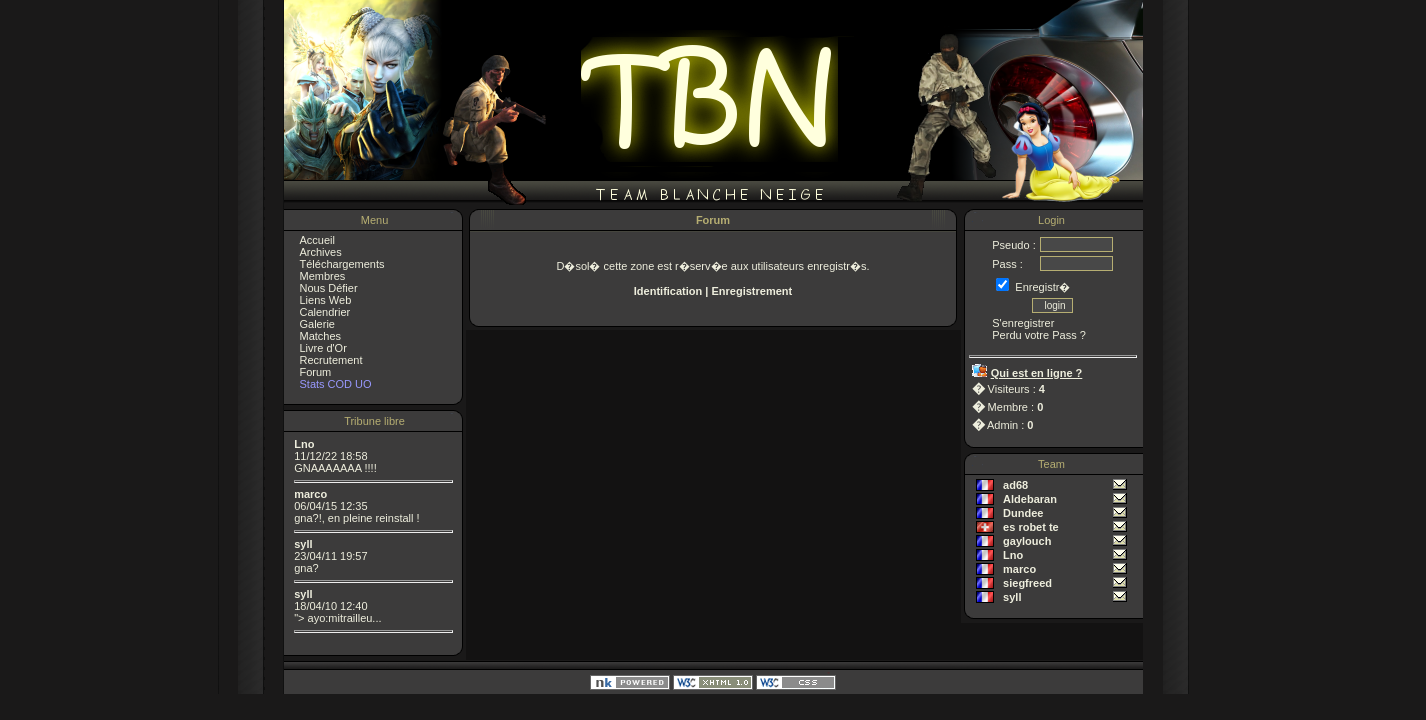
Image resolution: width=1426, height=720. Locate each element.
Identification (668, 291)
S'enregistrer (1023, 323)
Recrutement (331, 360)
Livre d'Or (323, 348)
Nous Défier (329, 288)
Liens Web (326, 300)
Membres (323, 276)
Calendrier (325, 312)
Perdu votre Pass (1034, 335)
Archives (321, 252)
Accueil (317, 240)
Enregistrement (751, 291)
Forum (316, 372)
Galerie (317, 324)
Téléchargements (342, 264)
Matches (321, 336)
